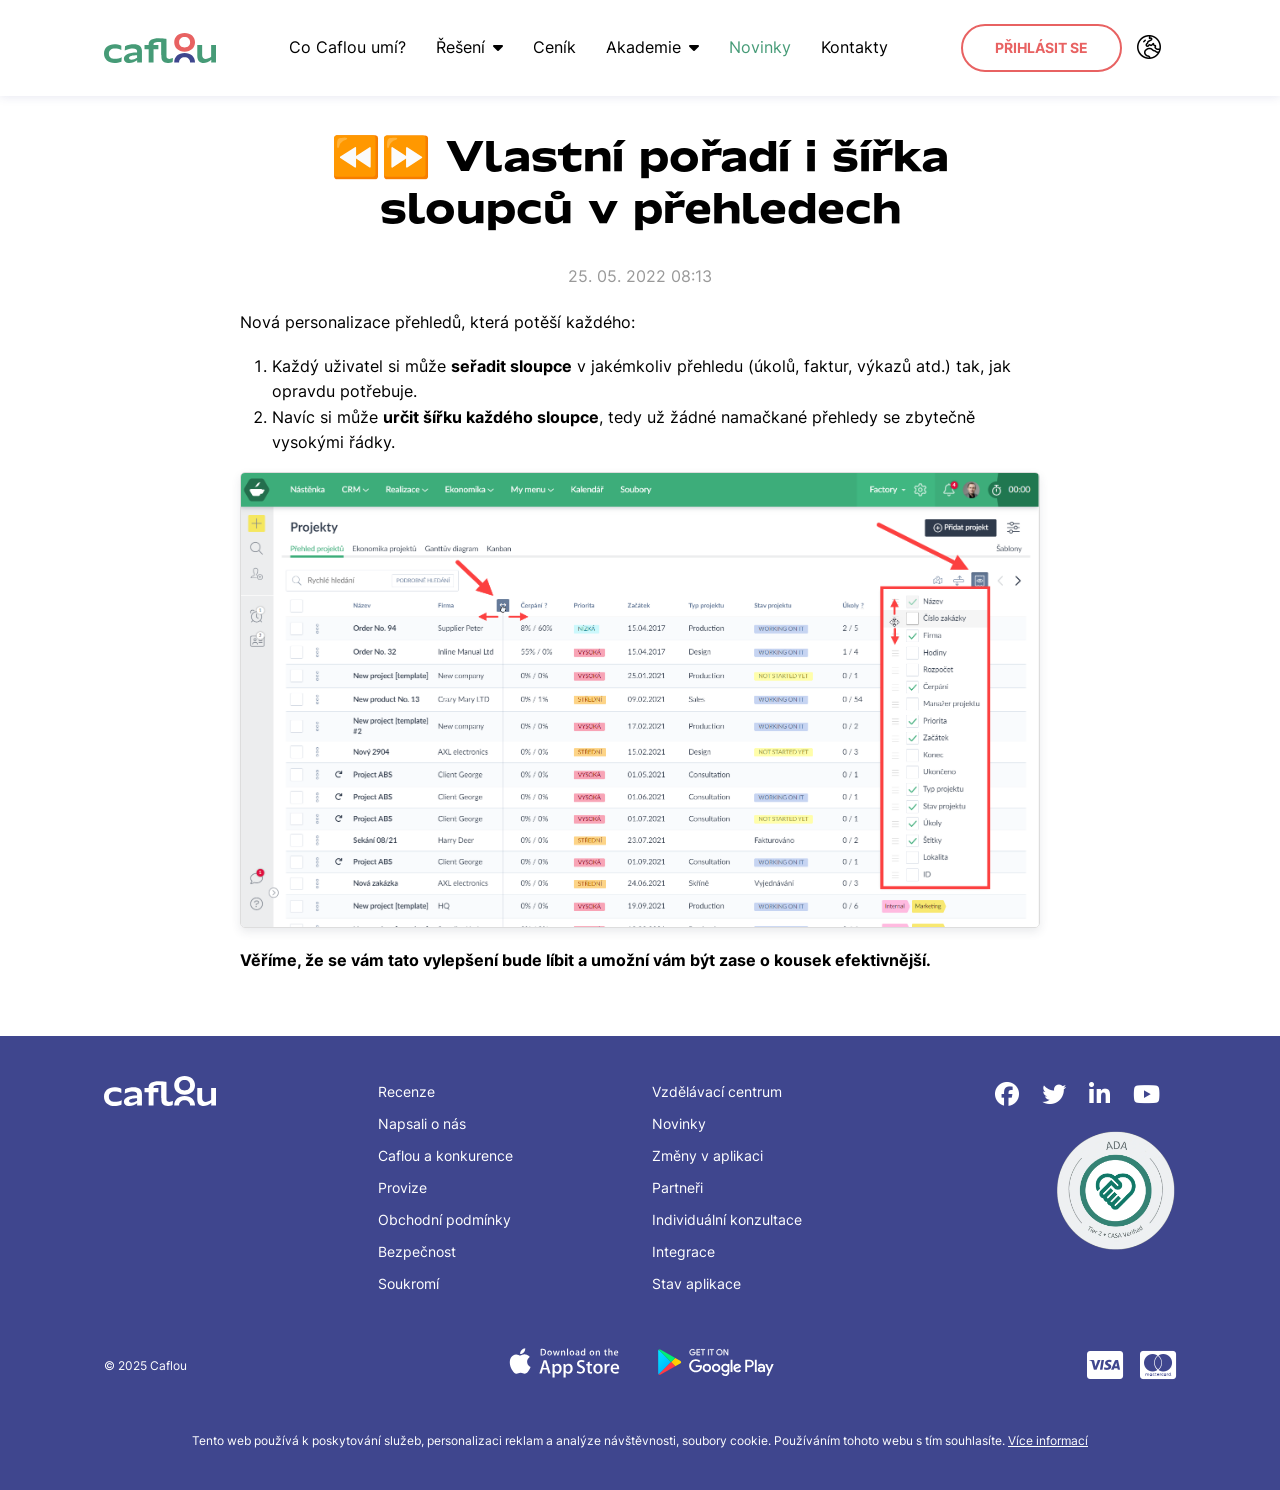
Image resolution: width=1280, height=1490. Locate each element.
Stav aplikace (696, 1283)
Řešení (469, 47)
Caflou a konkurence (445, 1155)
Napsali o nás (422, 1123)
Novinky (760, 47)
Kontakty (854, 47)
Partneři (677, 1187)
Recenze (406, 1091)
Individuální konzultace (727, 1219)
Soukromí (408, 1283)
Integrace (683, 1251)
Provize (402, 1187)
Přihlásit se (1041, 47)
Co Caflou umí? (347, 47)
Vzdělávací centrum (717, 1091)
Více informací (1048, 1440)
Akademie (652, 47)
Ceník (554, 47)
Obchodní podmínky (444, 1219)
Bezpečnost (417, 1251)
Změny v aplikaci (707, 1155)
